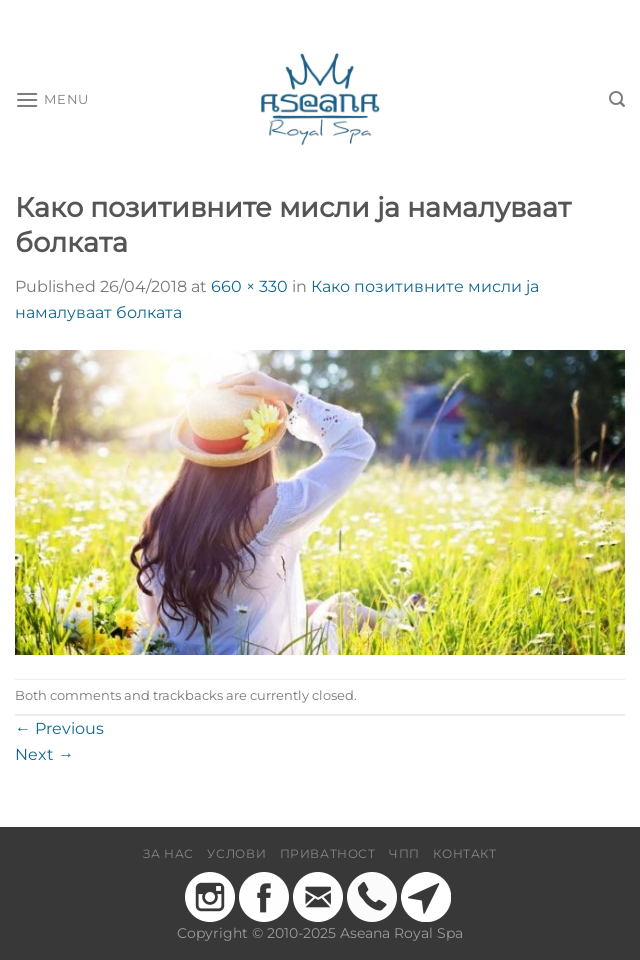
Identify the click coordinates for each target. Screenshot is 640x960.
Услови (236, 853)
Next (44, 754)
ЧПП (404, 853)
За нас (168, 853)
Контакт (464, 853)
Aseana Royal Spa (401, 933)
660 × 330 (249, 286)
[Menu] (52, 99)
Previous (59, 728)
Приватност (328, 853)
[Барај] (617, 99)
